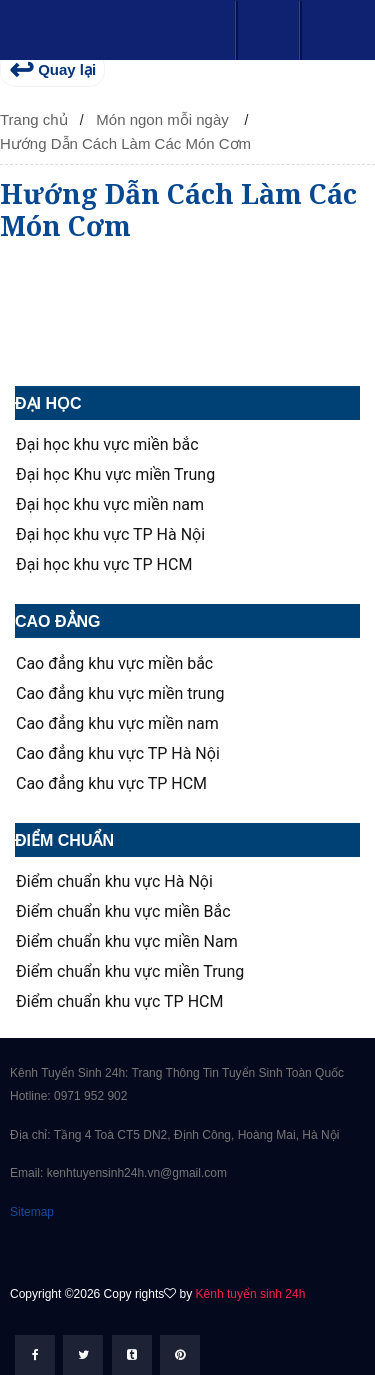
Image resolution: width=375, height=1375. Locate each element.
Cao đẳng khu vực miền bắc (114, 664)
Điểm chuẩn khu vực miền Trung (130, 972)
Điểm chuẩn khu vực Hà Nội (114, 882)
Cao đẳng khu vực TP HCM (111, 784)
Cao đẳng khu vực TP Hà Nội (118, 754)
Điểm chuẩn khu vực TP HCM (119, 1002)
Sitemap (32, 1212)
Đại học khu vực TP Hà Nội (110, 535)
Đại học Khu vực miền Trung (115, 475)
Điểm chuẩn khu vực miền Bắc (123, 912)
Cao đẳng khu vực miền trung (120, 694)
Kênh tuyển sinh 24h (251, 1294)
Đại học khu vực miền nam (110, 505)
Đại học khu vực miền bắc (107, 445)
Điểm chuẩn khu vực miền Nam (127, 942)
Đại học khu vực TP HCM (104, 565)
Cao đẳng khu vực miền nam (117, 724)
